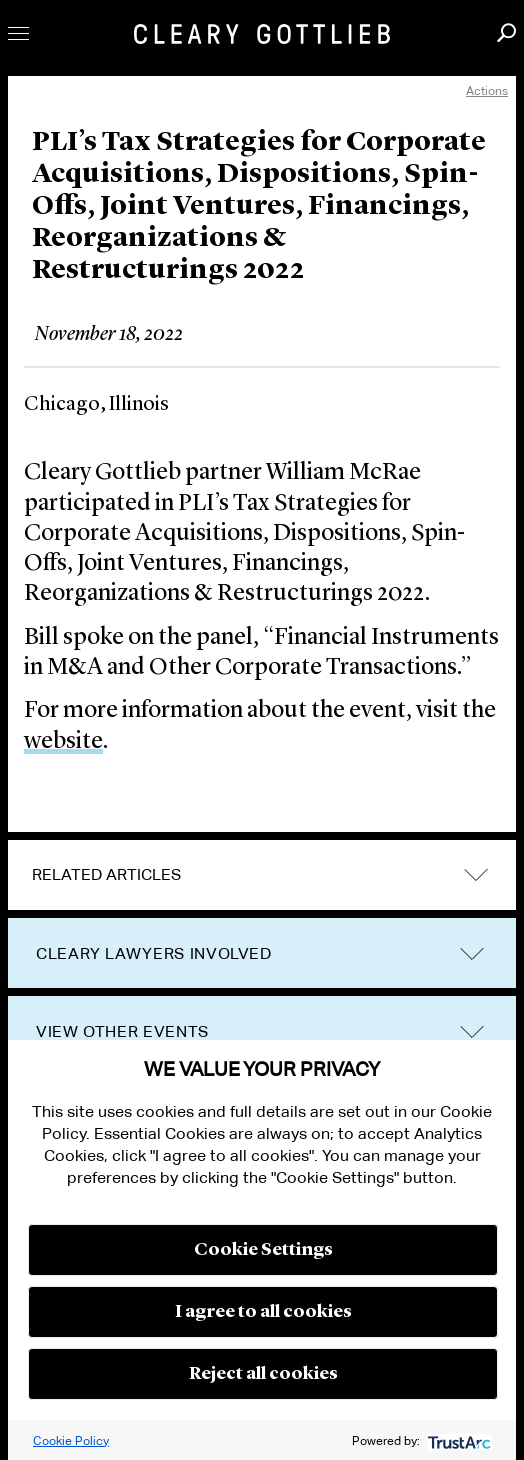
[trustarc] (457, 1440)
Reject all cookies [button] (263, 1374)
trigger (472, 954)
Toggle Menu (18, 33)
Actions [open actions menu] (487, 90)
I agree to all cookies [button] (263, 1312)
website (63, 742)
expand (476, 875)
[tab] (262, 875)
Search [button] (506, 32)
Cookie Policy (71, 1440)
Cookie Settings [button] (263, 1250)
